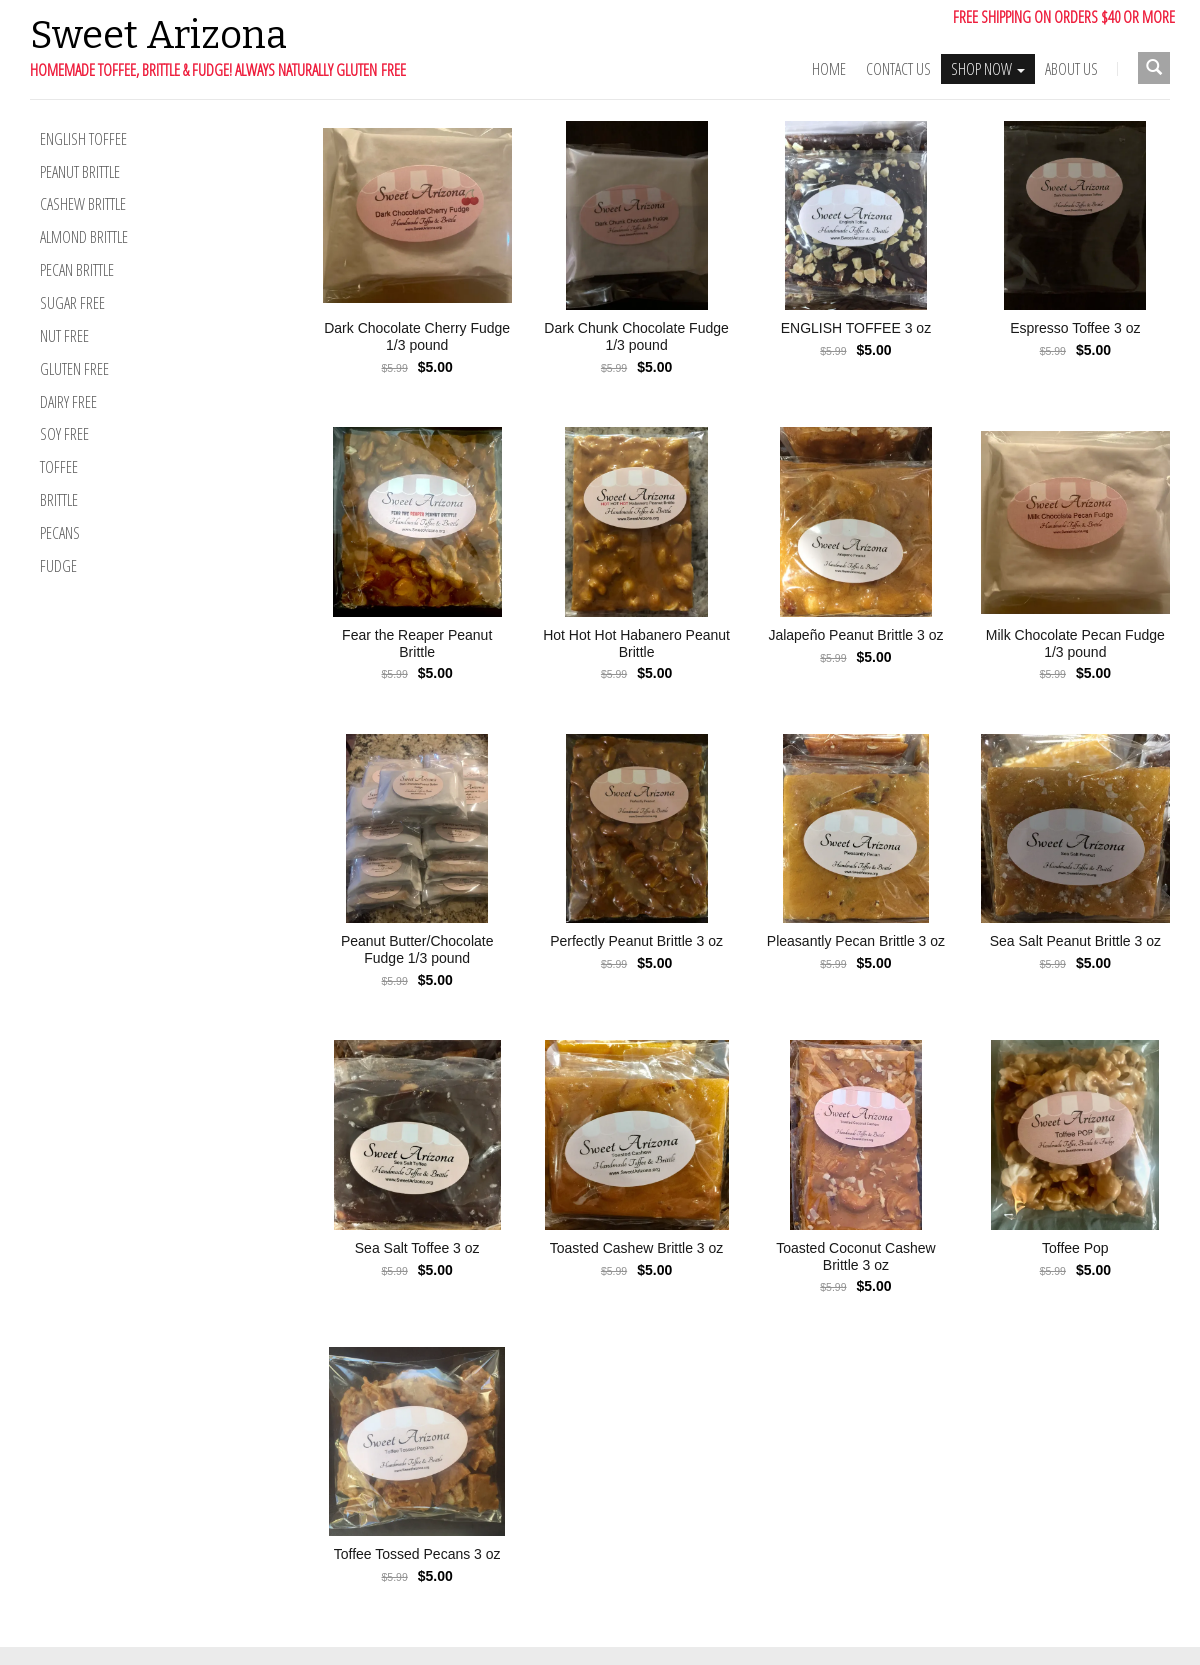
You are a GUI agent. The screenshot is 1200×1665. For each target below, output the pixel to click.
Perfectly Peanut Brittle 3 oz (636, 941)
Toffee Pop (1075, 1248)
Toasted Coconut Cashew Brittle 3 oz (856, 1256)
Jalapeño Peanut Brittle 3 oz (855, 635)
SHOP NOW (988, 69)
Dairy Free (68, 402)
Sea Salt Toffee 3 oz (417, 1248)
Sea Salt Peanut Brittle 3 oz (1075, 941)
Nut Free (64, 336)
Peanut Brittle (80, 172)
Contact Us (898, 69)
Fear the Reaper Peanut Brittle (417, 643)
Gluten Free (74, 369)
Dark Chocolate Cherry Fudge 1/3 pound (417, 336)
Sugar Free (72, 303)
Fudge (58, 566)
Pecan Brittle (77, 270)
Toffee (59, 467)
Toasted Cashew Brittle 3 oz (637, 1248)
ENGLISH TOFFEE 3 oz (856, 328)
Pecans (60, 533)
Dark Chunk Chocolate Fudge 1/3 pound (636, 336)
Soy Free (64, 434)
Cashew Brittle (83, 204)
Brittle (59, 500)
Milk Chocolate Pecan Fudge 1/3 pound (1075, 643)
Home (829, 69)
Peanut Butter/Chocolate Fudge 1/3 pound (417, 949)
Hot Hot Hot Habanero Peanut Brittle (636, 643)
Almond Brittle (84, 237)
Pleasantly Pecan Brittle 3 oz (856, 941)
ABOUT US (1071, 69)
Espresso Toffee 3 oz (1075, 328)
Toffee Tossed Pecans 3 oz (417, 1554)
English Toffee (83, 139)
